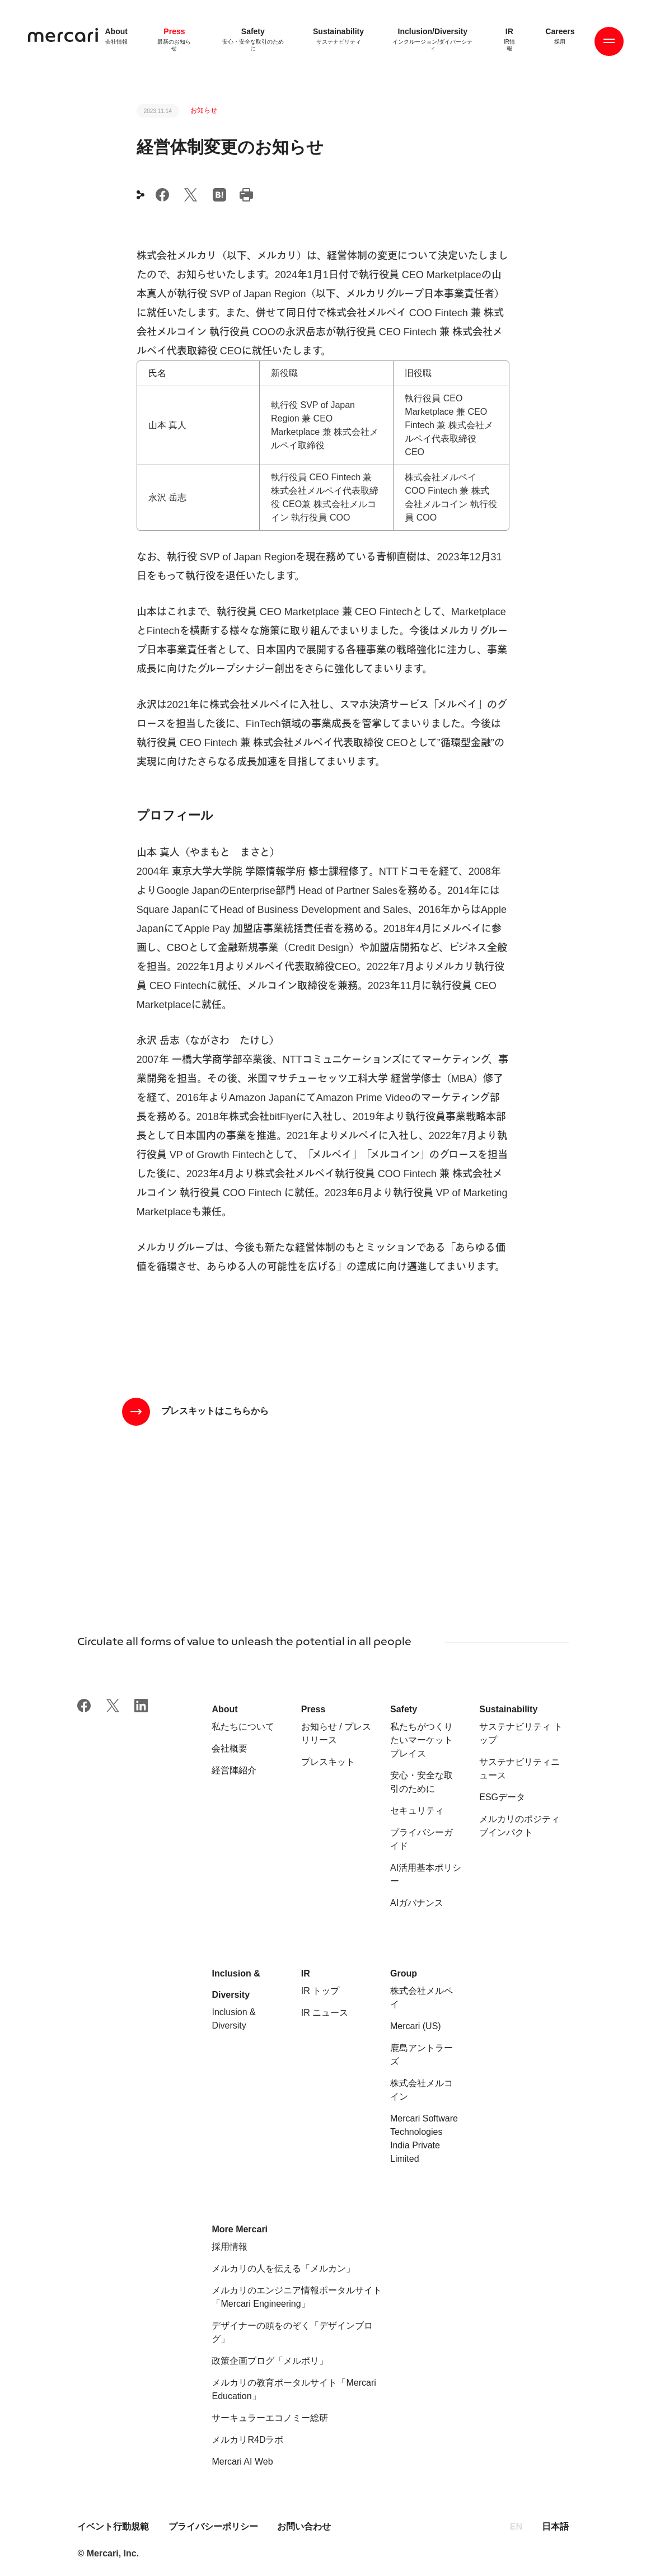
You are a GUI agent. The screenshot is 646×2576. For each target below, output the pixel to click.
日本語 (555, 2526)
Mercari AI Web (242, 2461)
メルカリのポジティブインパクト (519, 1825)
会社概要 (229, 1748)
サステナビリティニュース (519, 1768)
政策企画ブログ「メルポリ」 (270, 2361)
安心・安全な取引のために (421, 1782)
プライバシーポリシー (213, 2526)
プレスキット (328, 1762)
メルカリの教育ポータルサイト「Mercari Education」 (294, 2389)
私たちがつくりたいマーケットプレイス (421, 1740)
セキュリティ (417, 1810)
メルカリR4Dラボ (247, 2439)
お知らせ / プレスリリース (336, 1733)
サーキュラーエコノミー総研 (270, 2418)
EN (516, 2526)
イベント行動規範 (114, 2526)
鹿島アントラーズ (421, 2054)
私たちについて (243, 1726)
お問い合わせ (304, 2526)
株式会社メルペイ (421, 1997)
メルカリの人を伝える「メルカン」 (283, 2268)
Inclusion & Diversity (233, 2018)
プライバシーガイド (421, 1839)
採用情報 (229, 2246)
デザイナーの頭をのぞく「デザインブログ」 (292, 2332)
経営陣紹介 (234, 1770)
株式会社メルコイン (421, 2089)
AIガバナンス (416, 1903)
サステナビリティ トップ (520, 1733)
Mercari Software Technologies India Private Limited (424, 2138)
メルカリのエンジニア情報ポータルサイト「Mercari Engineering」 (297, 2296)
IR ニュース (324, 2012)
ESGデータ (502, 1797)
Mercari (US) (415, 2026)
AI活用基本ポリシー (425, 1874)
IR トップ (320, 1991)
